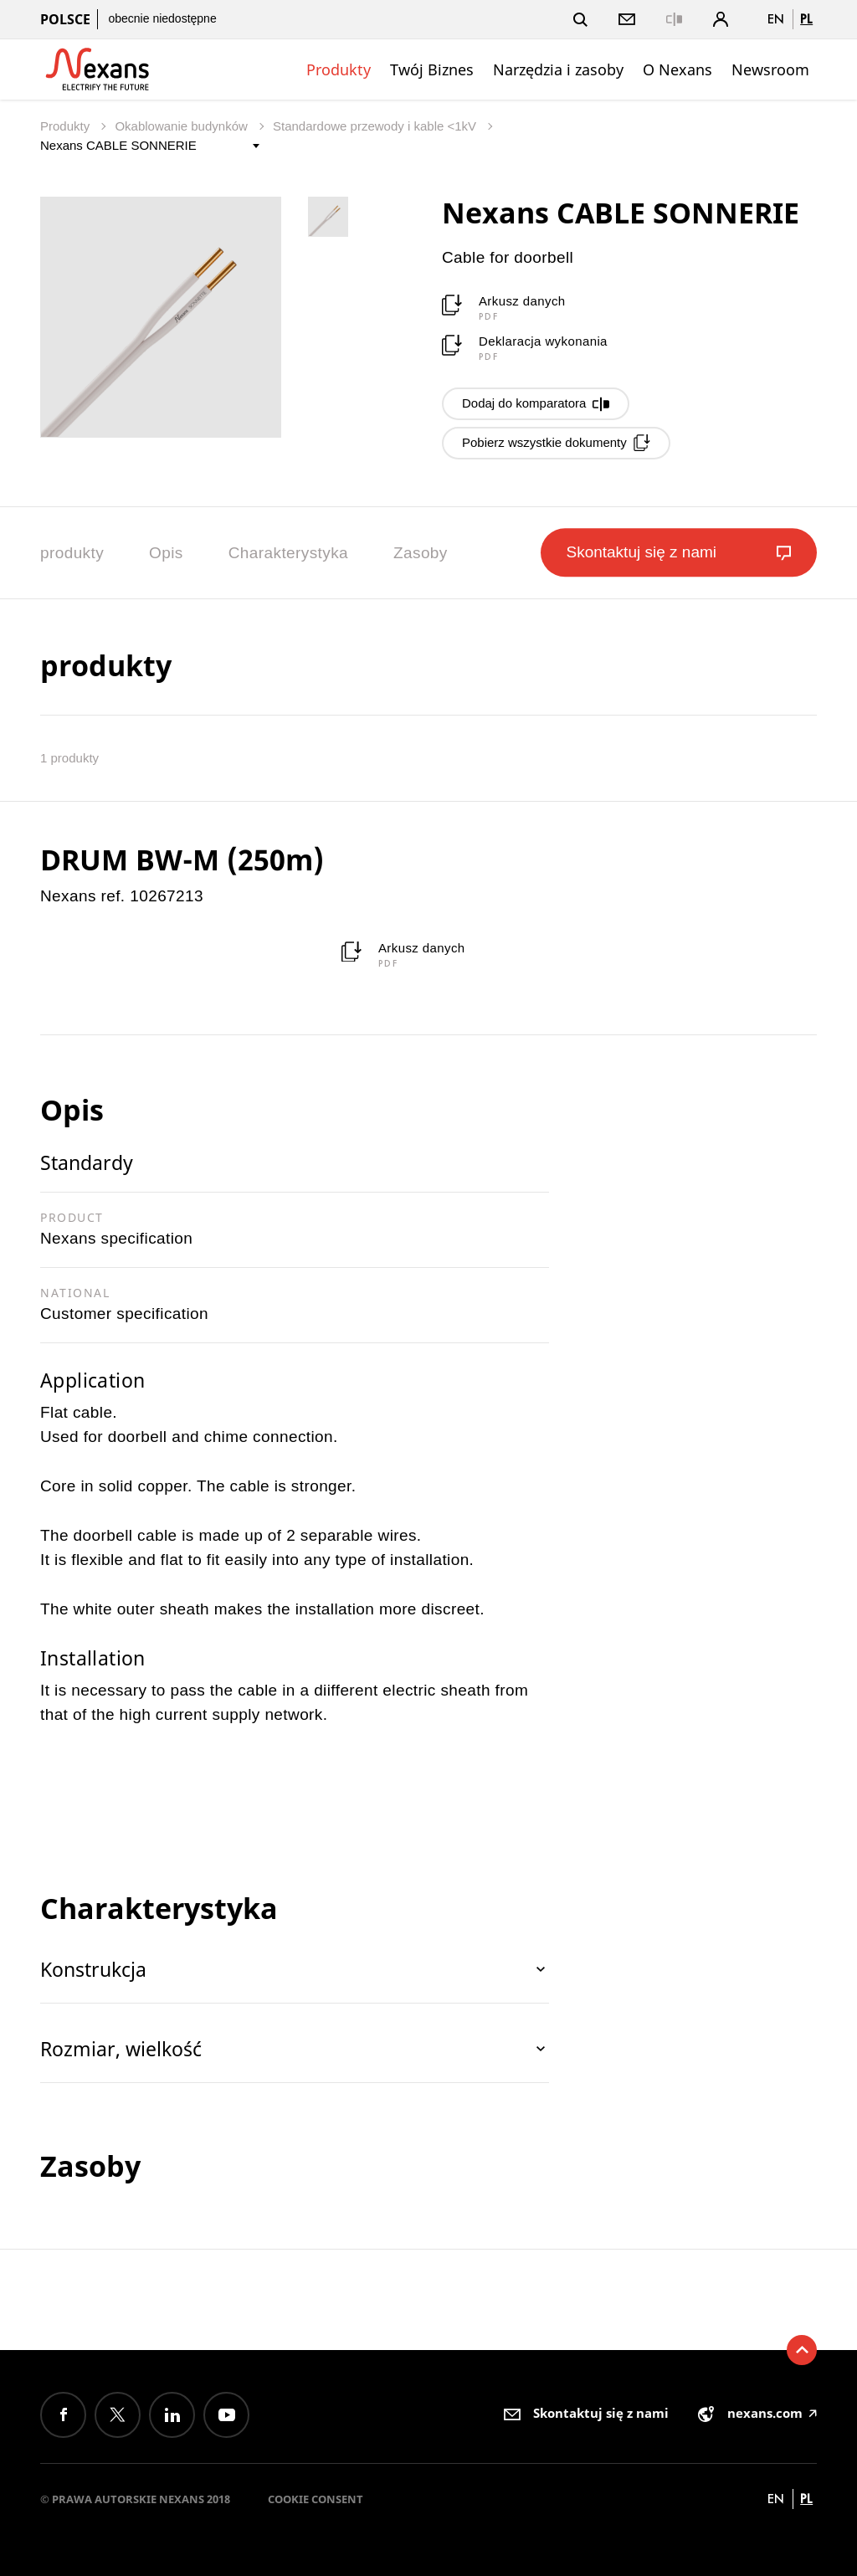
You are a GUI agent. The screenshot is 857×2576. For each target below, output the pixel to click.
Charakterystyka (288, 553)
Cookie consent (315, 2499)
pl (806, 19)
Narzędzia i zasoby (558, 69)
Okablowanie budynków (183, 126)
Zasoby (420, 553)
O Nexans (677, 69)
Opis (166, 553)
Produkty (338, 69)
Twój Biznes (432, 69)
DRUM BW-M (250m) (182, 859)
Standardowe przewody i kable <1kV (376, 126)
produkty (72, 553)
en (775, 19)
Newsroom (770, 69)
